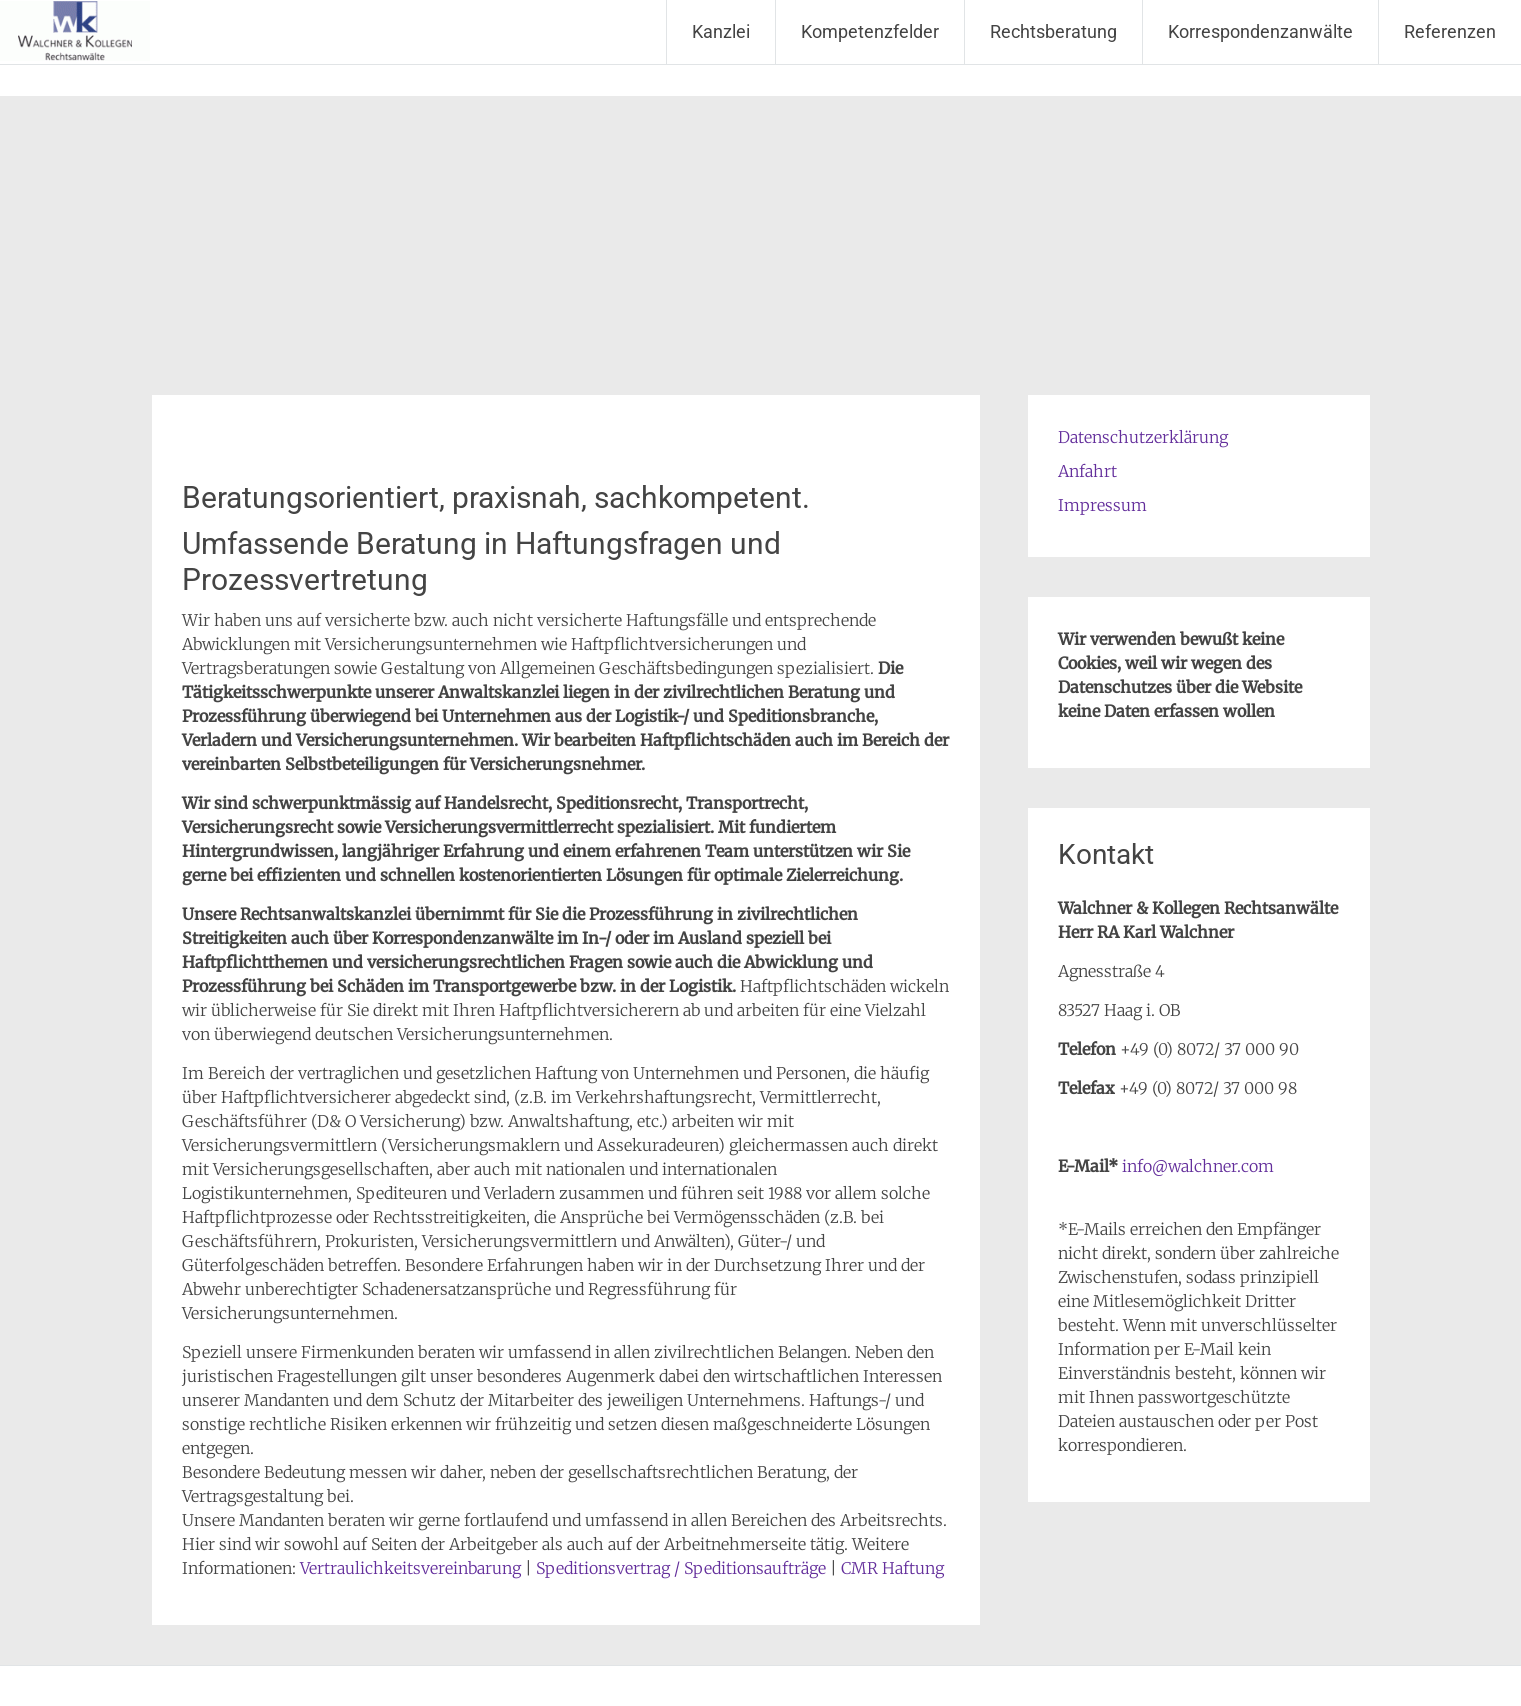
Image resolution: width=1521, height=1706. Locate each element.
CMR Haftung (892, 1568)
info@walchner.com (1198, 1166)
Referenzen (1450, 31)
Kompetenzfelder (870, 31)
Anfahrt (1087, 471)
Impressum (1102, 505)
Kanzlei (721, 31)
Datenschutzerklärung (1143, 437)
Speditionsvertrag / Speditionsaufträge (681, 1568)
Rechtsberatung (1053, 31)
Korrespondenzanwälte (1260, 31)
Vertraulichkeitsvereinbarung (410, 1568)
